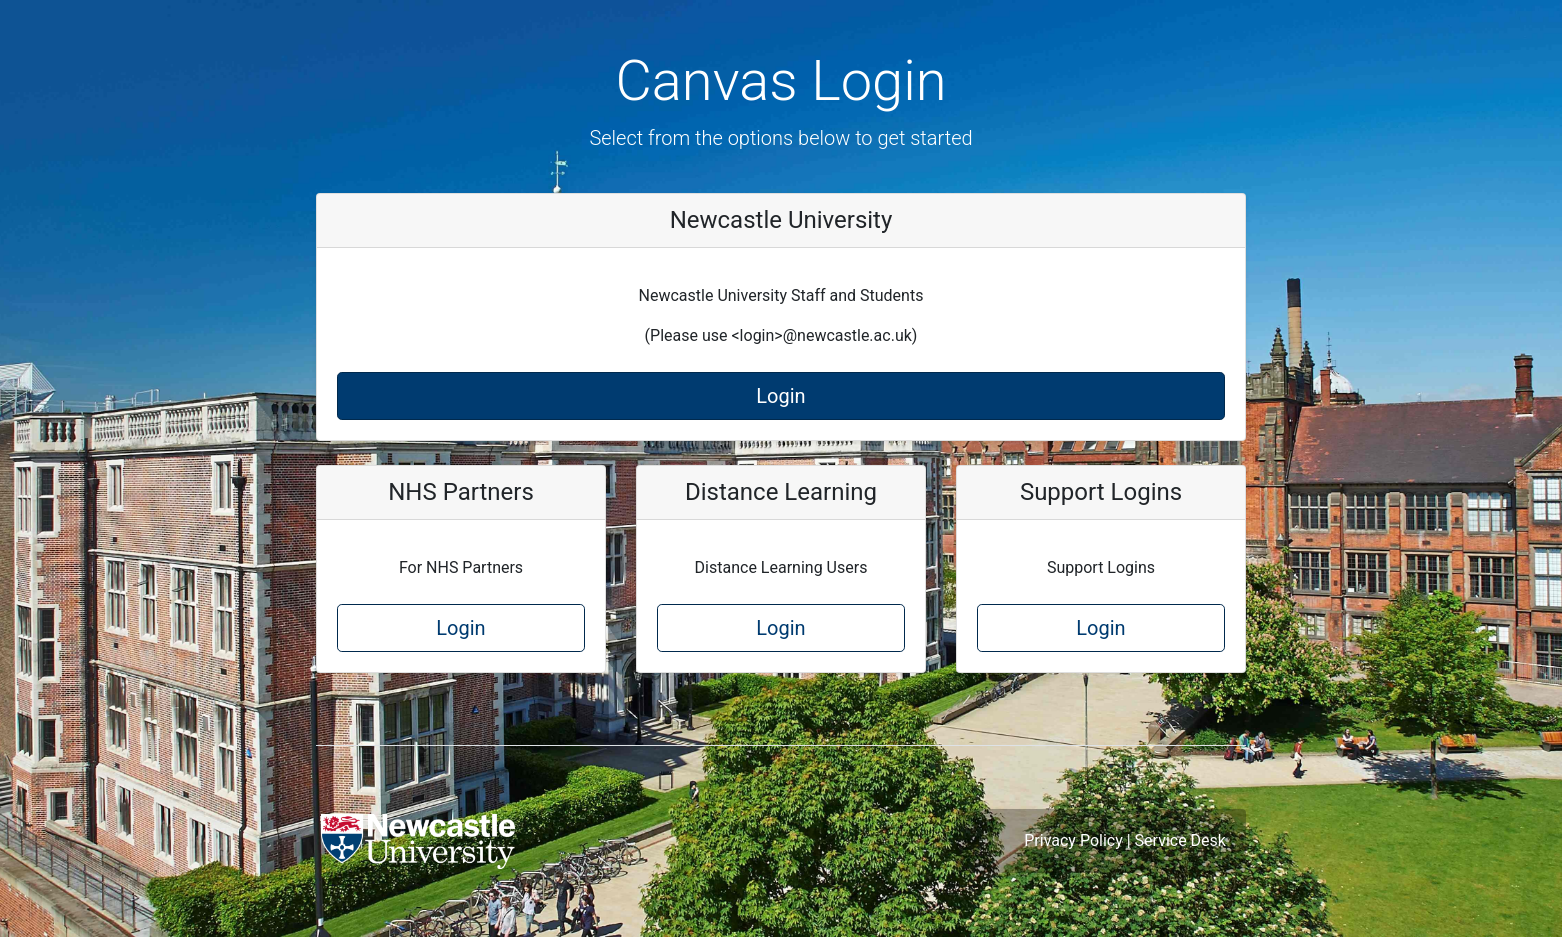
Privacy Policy (1073, 840)
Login (780, 396)
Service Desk (1180, 840)
